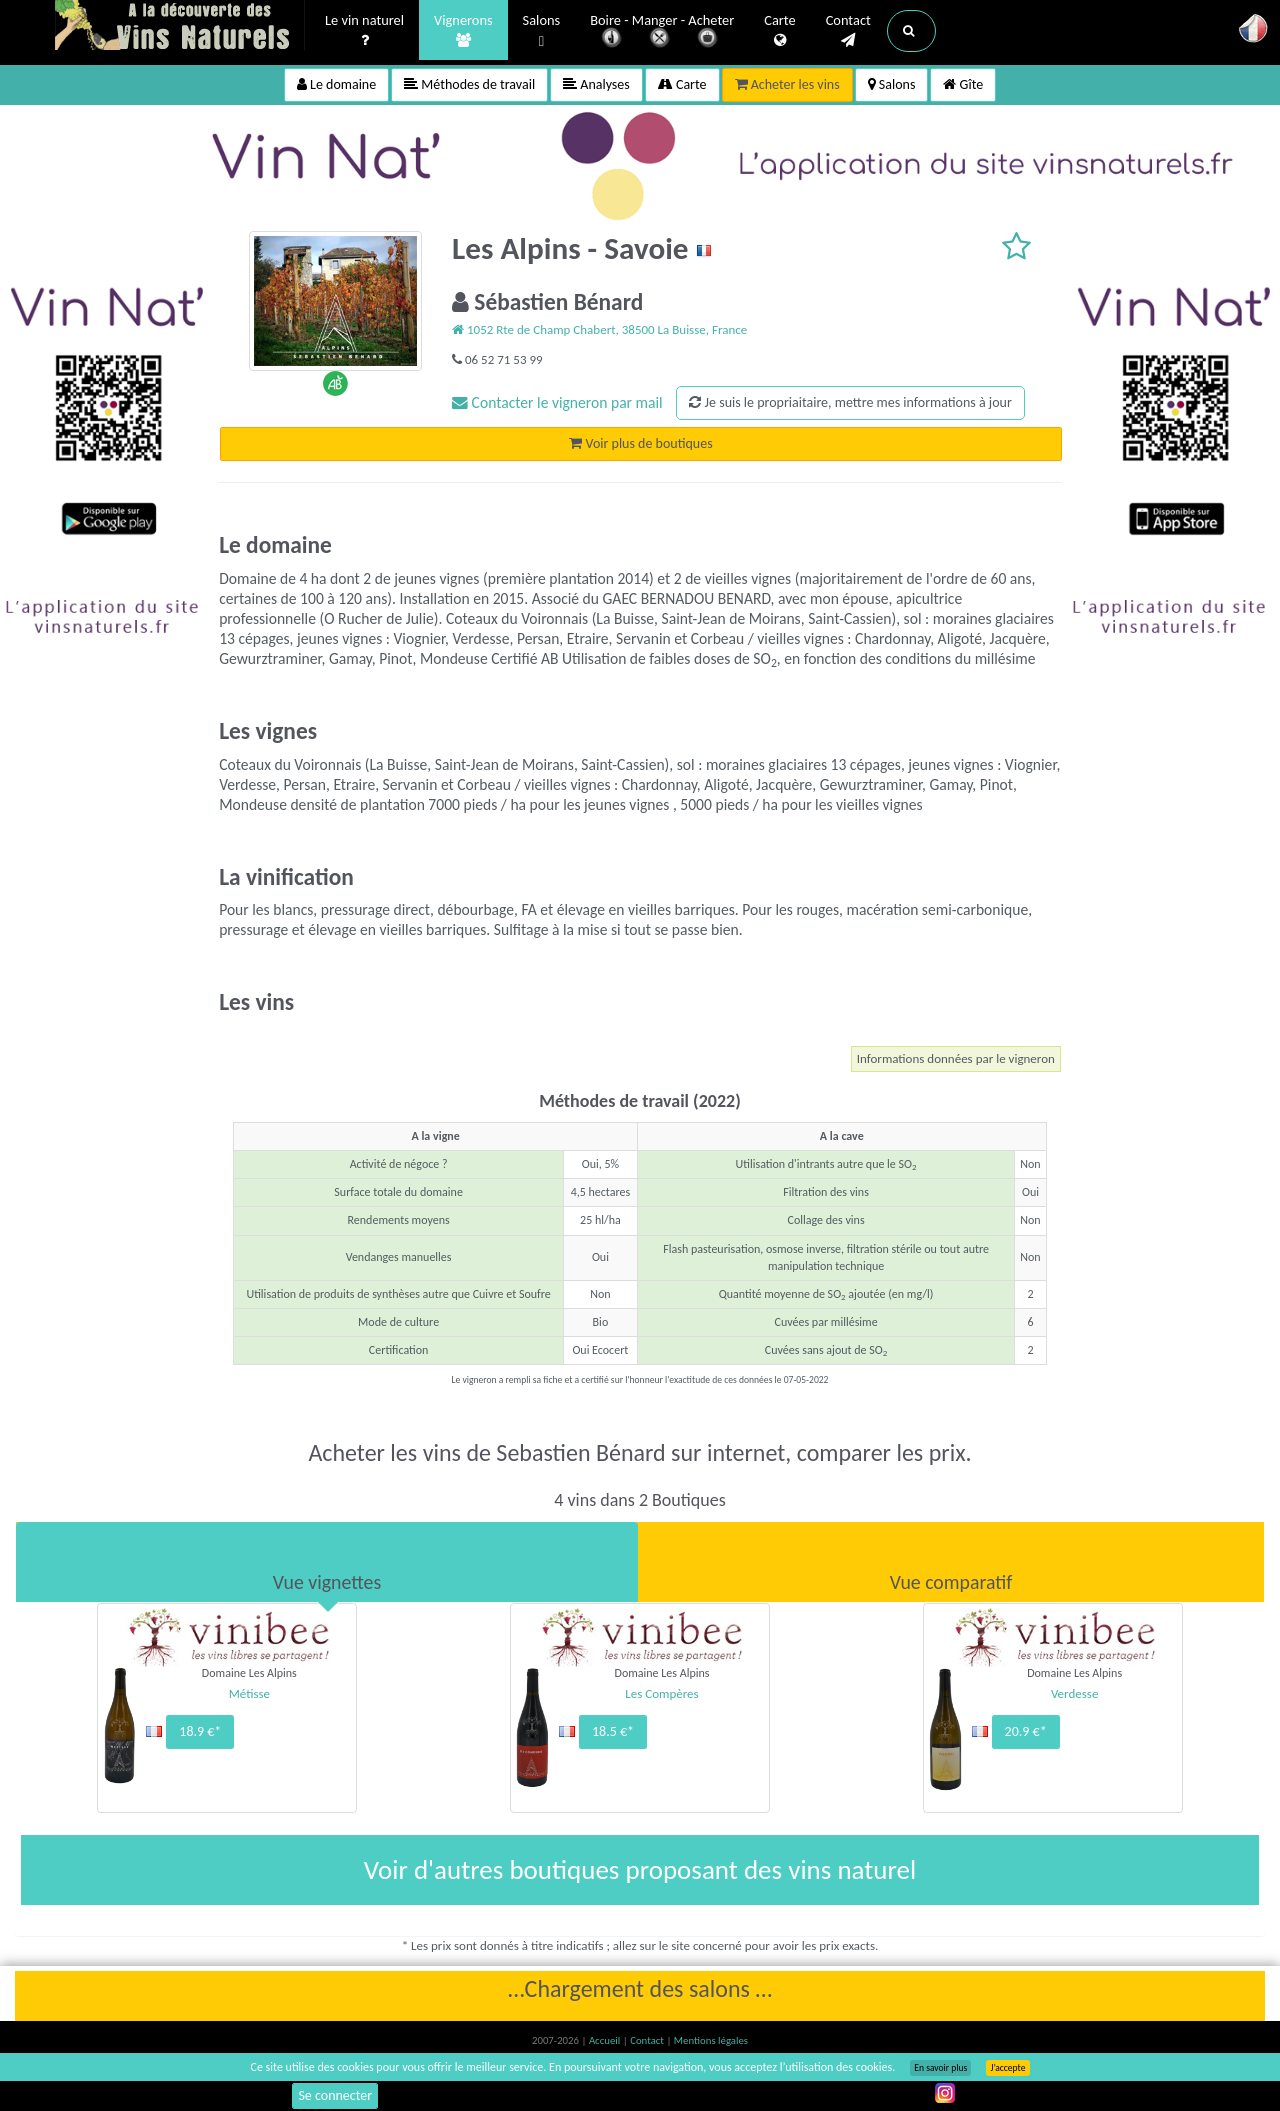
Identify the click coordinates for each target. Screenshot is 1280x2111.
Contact (848, 31)
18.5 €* (613, 1731)
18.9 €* (200, 1731)
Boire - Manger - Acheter (662, 32)
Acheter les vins (787, 84)
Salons (542, 31)
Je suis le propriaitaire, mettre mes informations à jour (850, 402)
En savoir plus (940, 2068)
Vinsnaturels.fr (180, 27)
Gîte (963, 84)
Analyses (596, 84)
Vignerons (463, 31)
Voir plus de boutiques (640, 443)
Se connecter (335, 2095)
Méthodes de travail (469, 84)
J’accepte (1007, 2068)
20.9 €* (1026, 1731)
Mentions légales (711, 2040)
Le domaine (336, 84)
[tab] (327, 1562)
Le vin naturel (364, 31)
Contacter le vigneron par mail (557, 402)
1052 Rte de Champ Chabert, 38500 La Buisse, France (599, 329)
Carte (779, 31)
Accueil (606, 2040)
